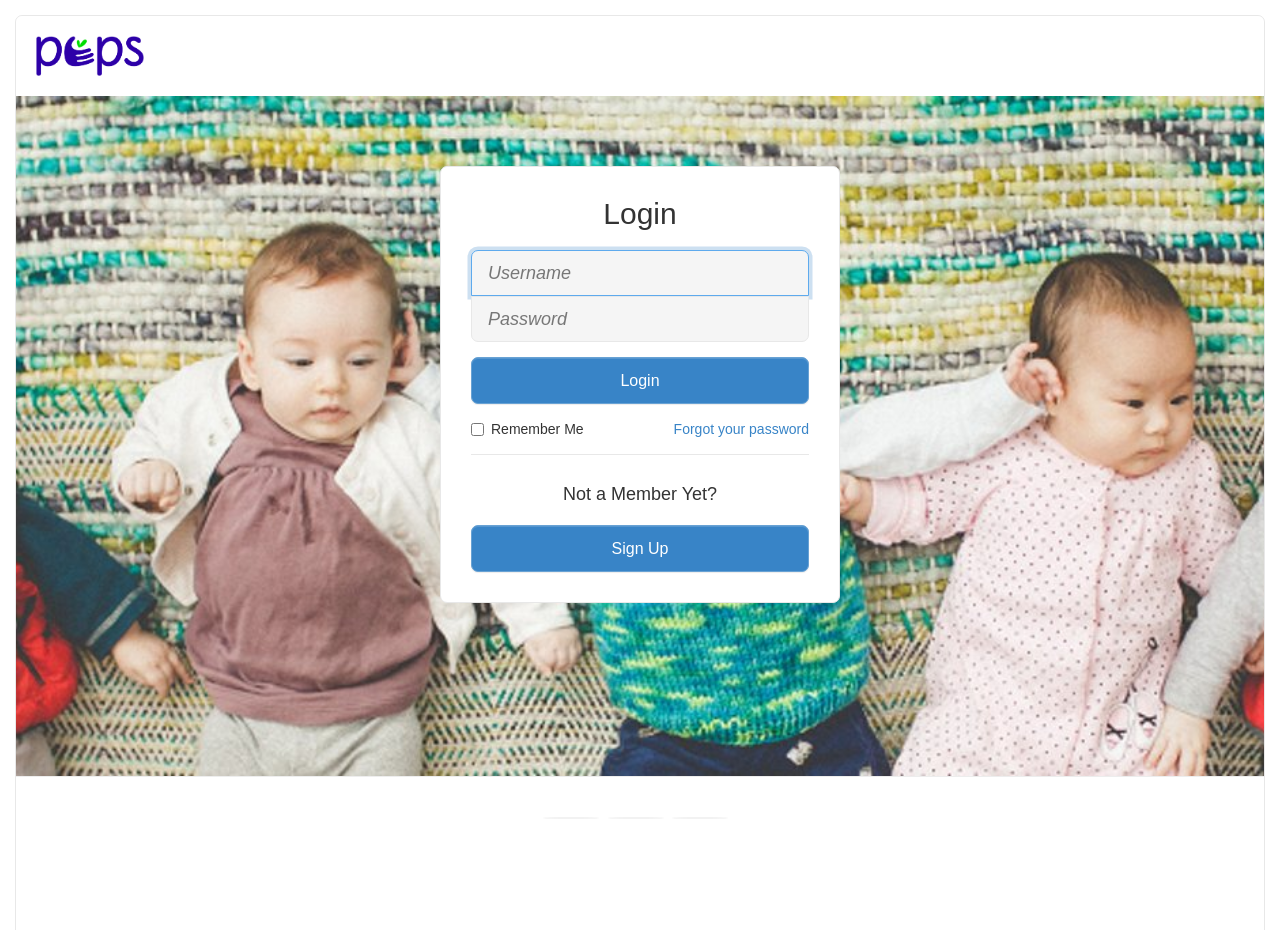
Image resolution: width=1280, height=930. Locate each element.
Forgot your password (741, 429)
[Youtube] (636, 818)
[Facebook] (571, 818)
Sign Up (640, 548)
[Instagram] (700, 818)
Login (639, 380)
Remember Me (527, 429)
